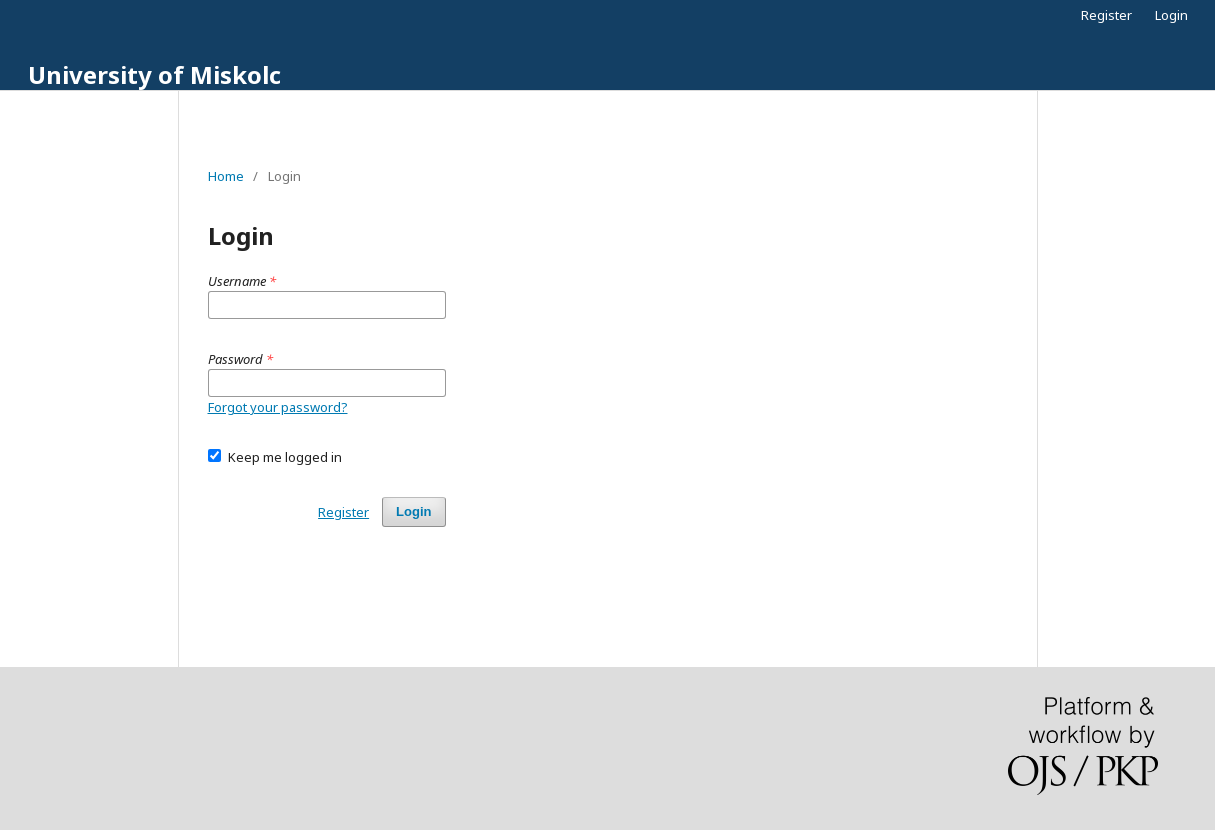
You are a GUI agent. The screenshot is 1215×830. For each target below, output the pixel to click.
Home (226, 176)
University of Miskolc (154, 74)
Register (1106, 15)
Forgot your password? (278, 407)
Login (1171, 15)
